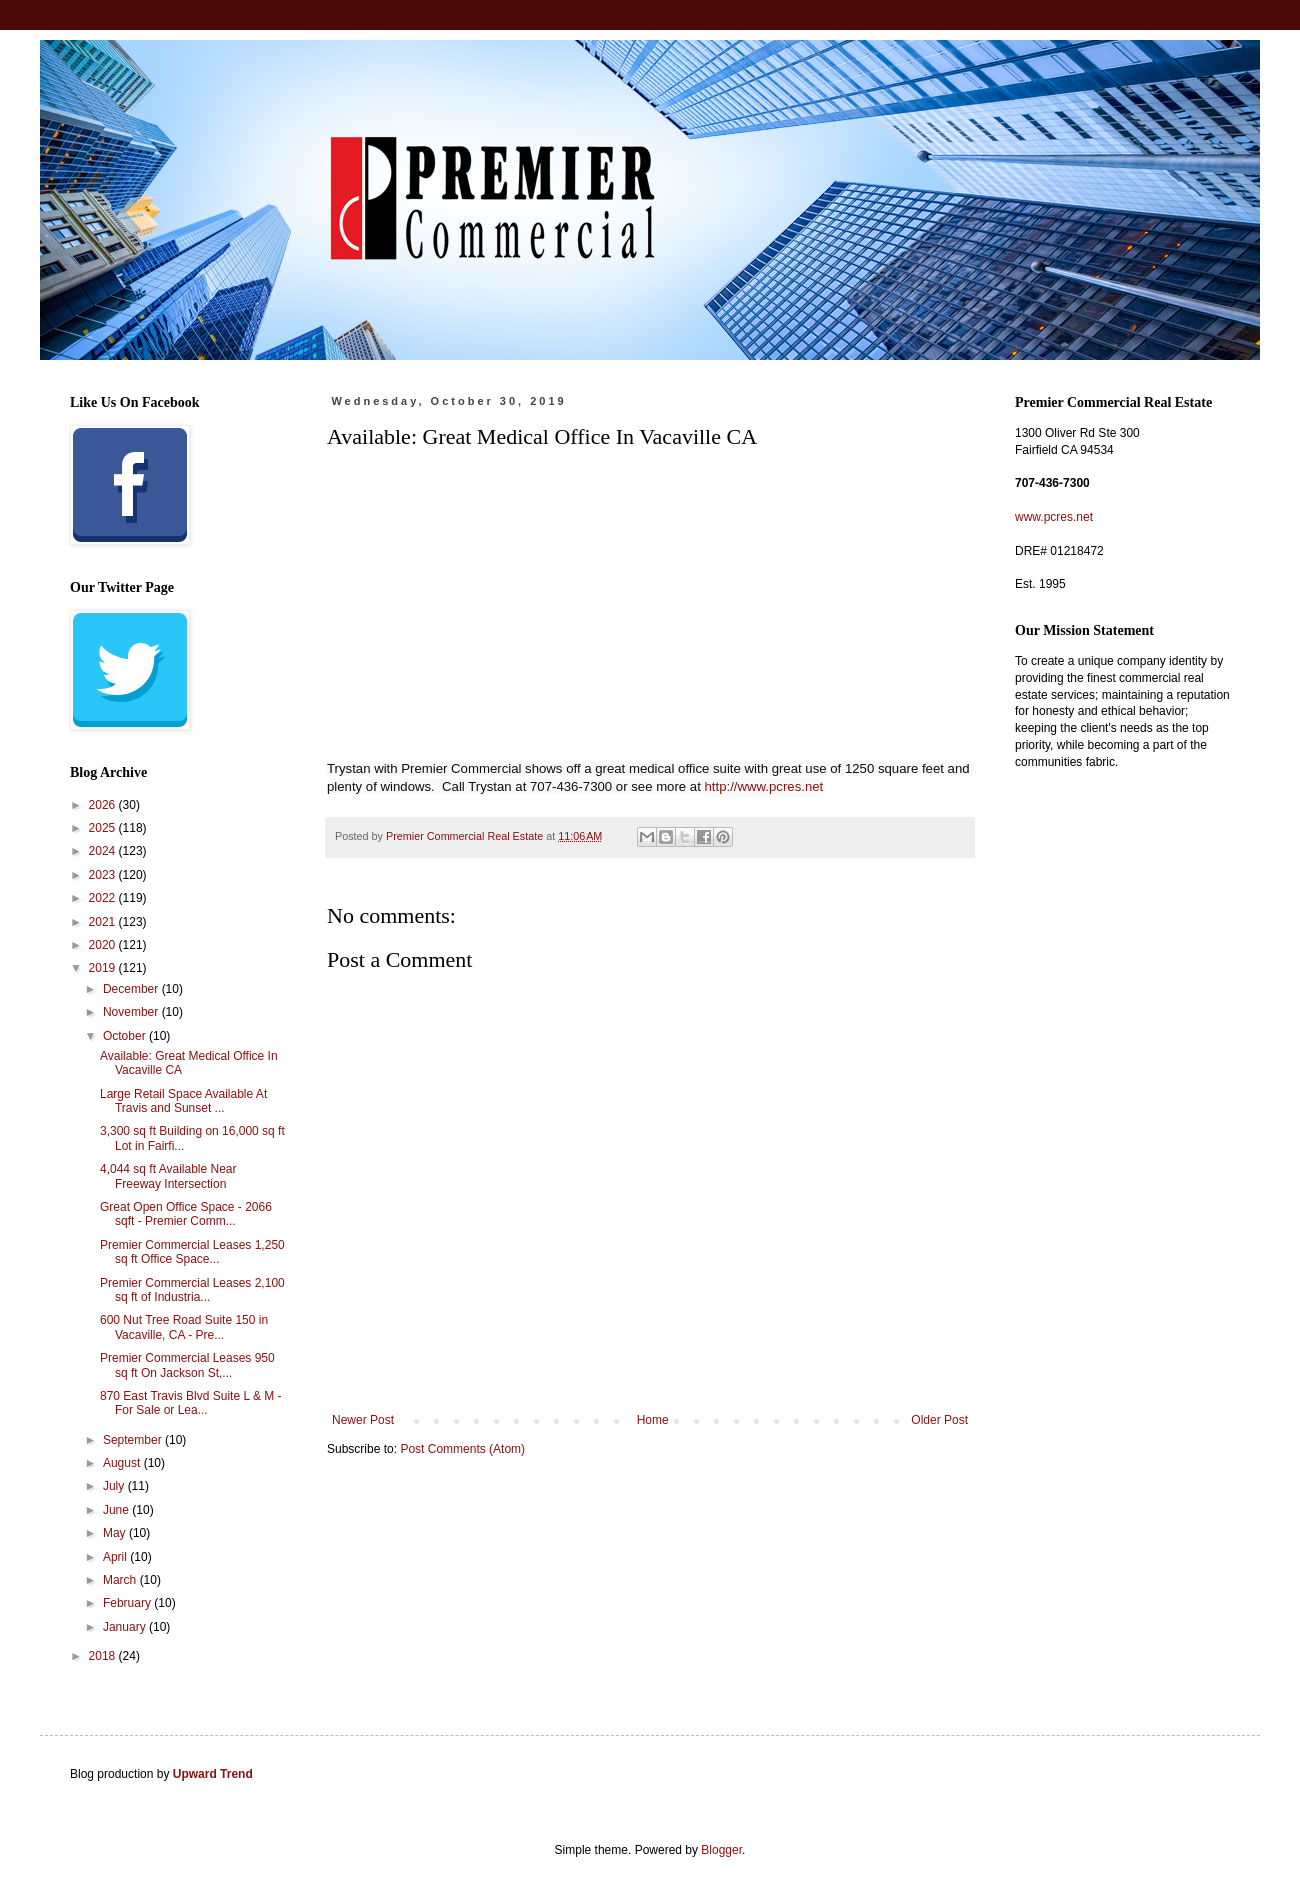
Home (653, 1420)
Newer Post (363, 1420)
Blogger (721, 1850)
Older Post (939, 1420)
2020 (104, 945)
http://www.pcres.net (764, 786)
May (116, 1533)
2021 (104, 922)
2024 (104, 851)
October (126, 1036)
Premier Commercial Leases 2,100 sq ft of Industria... (192, 1290)
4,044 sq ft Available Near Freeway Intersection (168, 1176)
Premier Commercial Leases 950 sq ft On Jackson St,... (187, 1365)
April (116, 1557)
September (134, 1440)
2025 (104, 828)
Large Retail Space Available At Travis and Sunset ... (183, 1101)
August (123, 1463)
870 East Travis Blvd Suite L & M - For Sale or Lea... (191, 1403)
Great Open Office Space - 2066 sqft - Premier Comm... (186, 1214)
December (132, 989)
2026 (104, 805)
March (121, 1580)
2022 (104, 898)
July (115, 1486)
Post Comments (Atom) (462, 1449)
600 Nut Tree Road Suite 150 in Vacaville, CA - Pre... (184, 1327)
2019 (104, 968)
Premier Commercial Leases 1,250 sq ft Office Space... (192, 1252)
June (117, 1510)
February (128, 1603)
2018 (104, 1656)
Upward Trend (213, 1774)
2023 (104, 875)
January (126, 1627)
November (132, 1012)
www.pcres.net (1054, 517)
